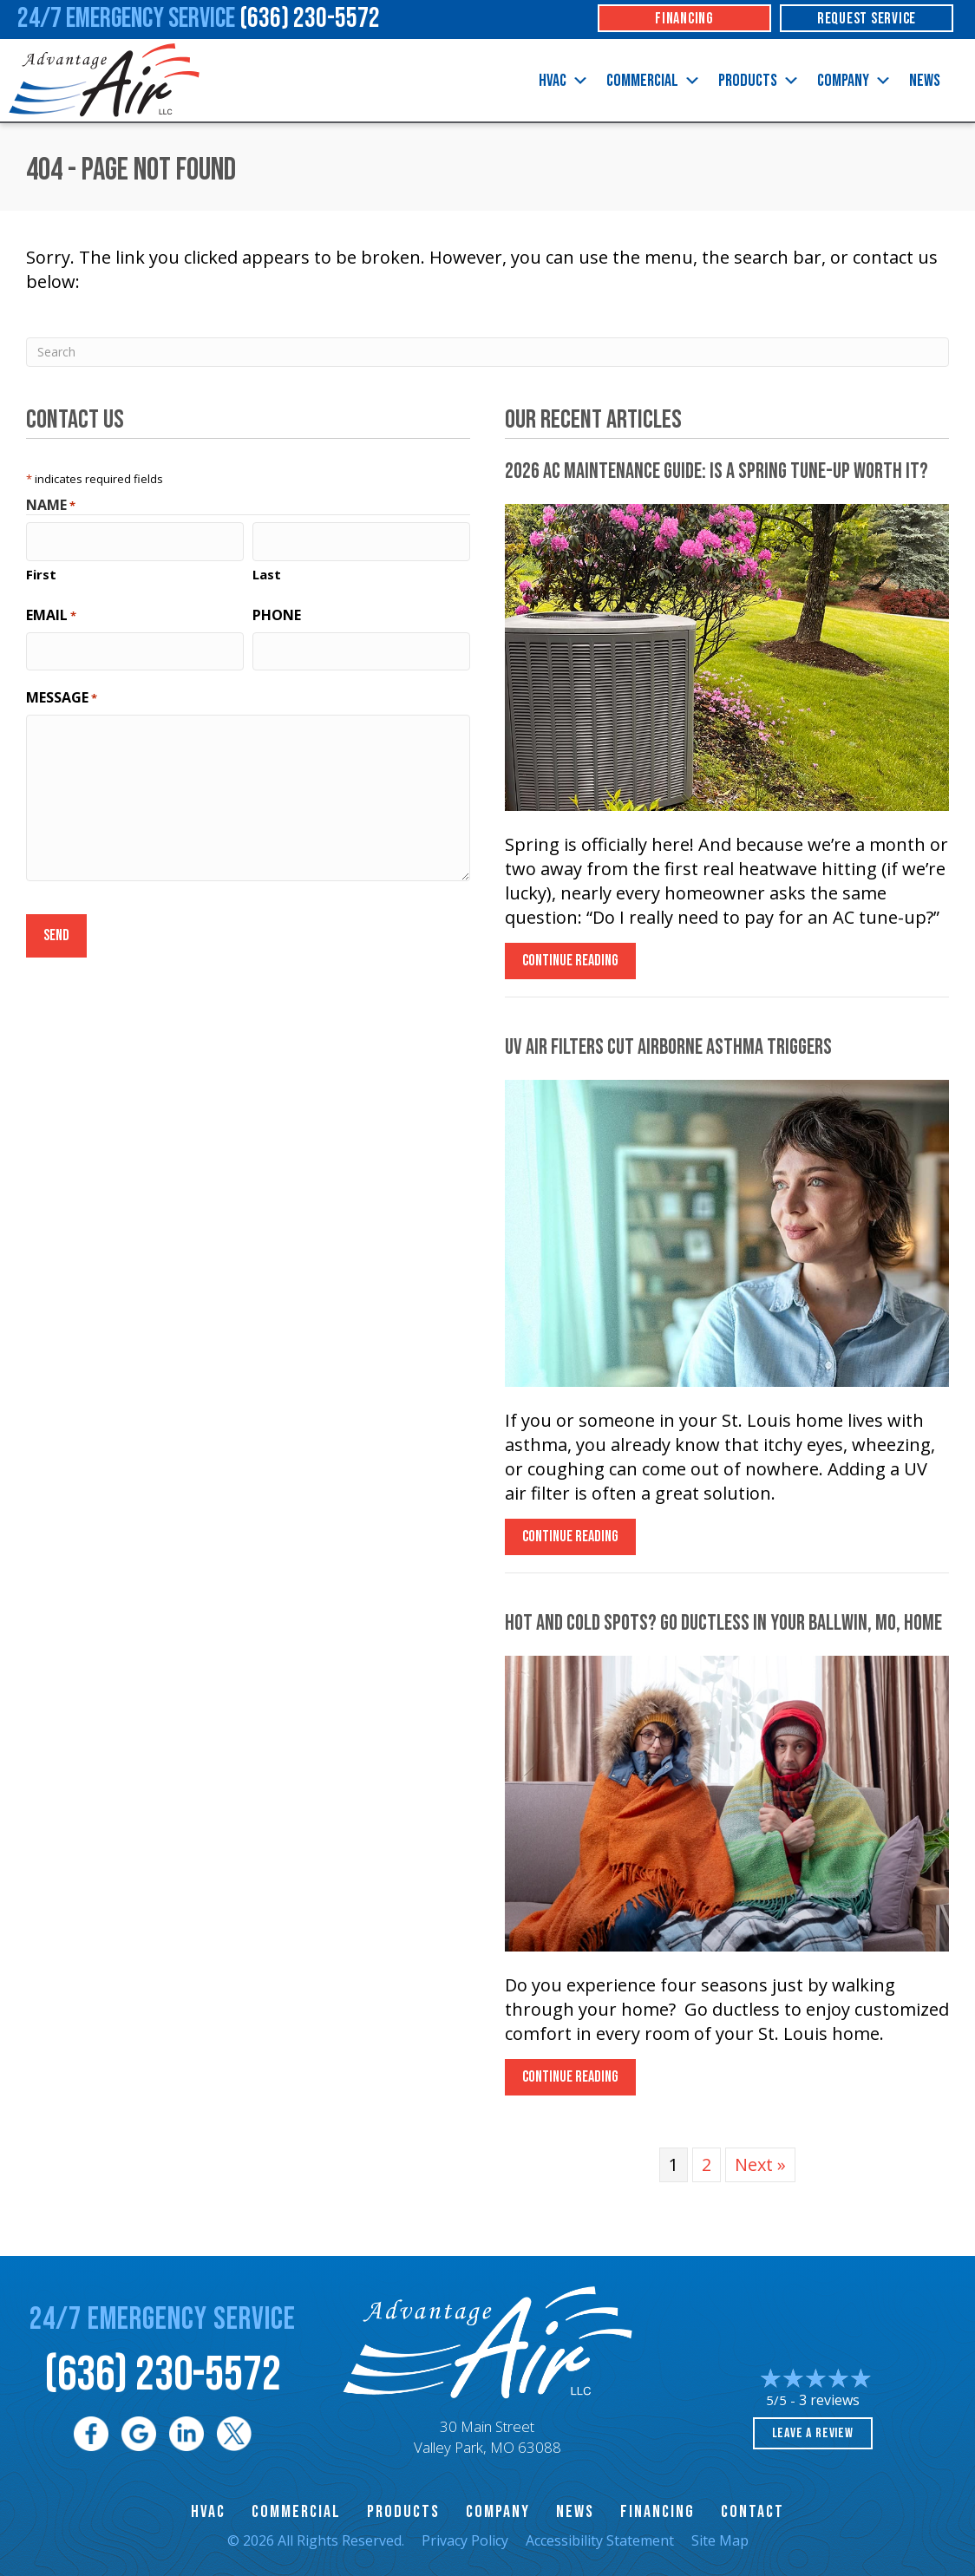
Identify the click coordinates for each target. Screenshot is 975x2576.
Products (759, 80)
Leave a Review (813, 2433)
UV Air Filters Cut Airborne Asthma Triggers (668, 1047)
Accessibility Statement (600, 2540)
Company (854, 80)
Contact (752, 2511)
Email (51, 610)
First (41, 570)
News (924, 80)
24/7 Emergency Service (198, 19)
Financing (657, 2511)
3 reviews (829, 2399)
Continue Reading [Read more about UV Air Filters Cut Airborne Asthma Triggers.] (570, 1541)
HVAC (564, 80)
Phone (276, 610)
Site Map (720, 2540)
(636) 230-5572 (162, 2375)
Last (266, 570)
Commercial (653, 80)
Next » (760, 2164)
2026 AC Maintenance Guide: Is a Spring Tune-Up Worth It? (716, 471)
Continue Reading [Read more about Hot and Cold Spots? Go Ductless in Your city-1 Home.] (570, 2081)
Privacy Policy (465, 2540)
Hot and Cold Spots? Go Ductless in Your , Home (723, 1623)
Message (61, 688)
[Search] (487, 352)
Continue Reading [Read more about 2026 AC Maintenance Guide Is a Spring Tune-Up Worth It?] (570, 965)
